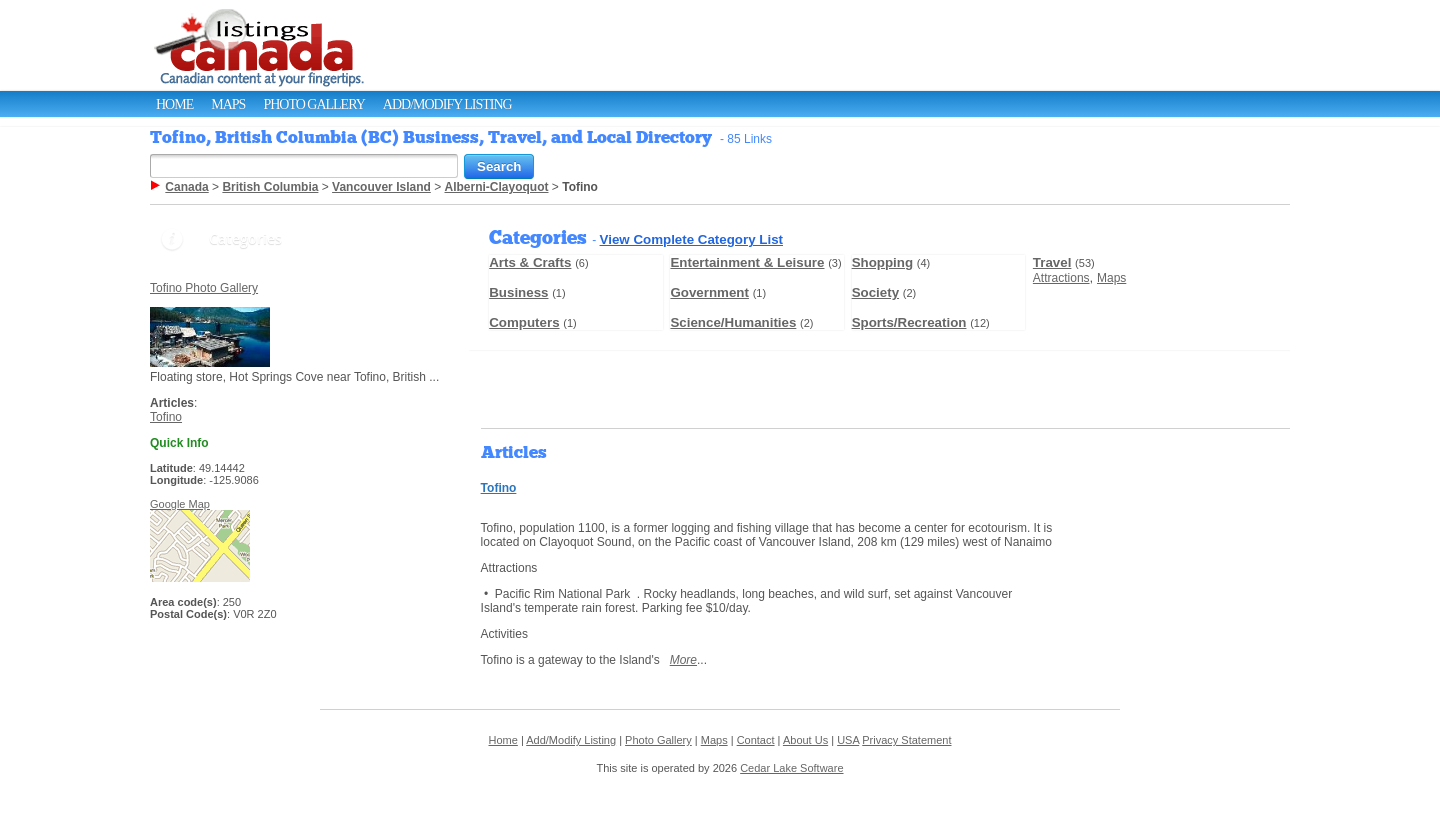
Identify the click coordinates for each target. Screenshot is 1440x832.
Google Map (180, 504)
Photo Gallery (313, 104)
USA (848, 740)
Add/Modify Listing (447, 104)
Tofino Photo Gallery (204, 288)
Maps (228, 104)
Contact (756, 740)
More (683, 660)
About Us (805, 740)
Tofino (166, 417)
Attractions (1061, 278)
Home (174, 104)
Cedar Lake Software (791, 768)
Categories (245, 238)
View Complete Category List (691, 239)
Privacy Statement (906, 740)
